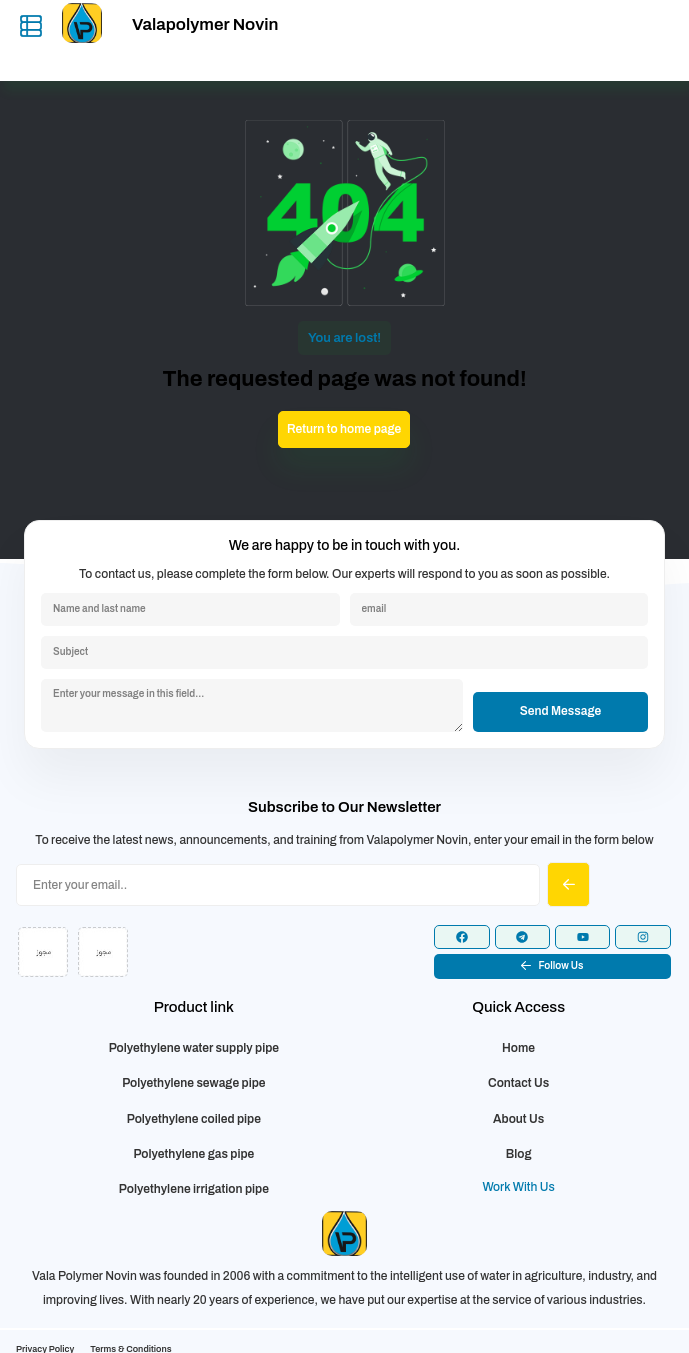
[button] (552, 966)
